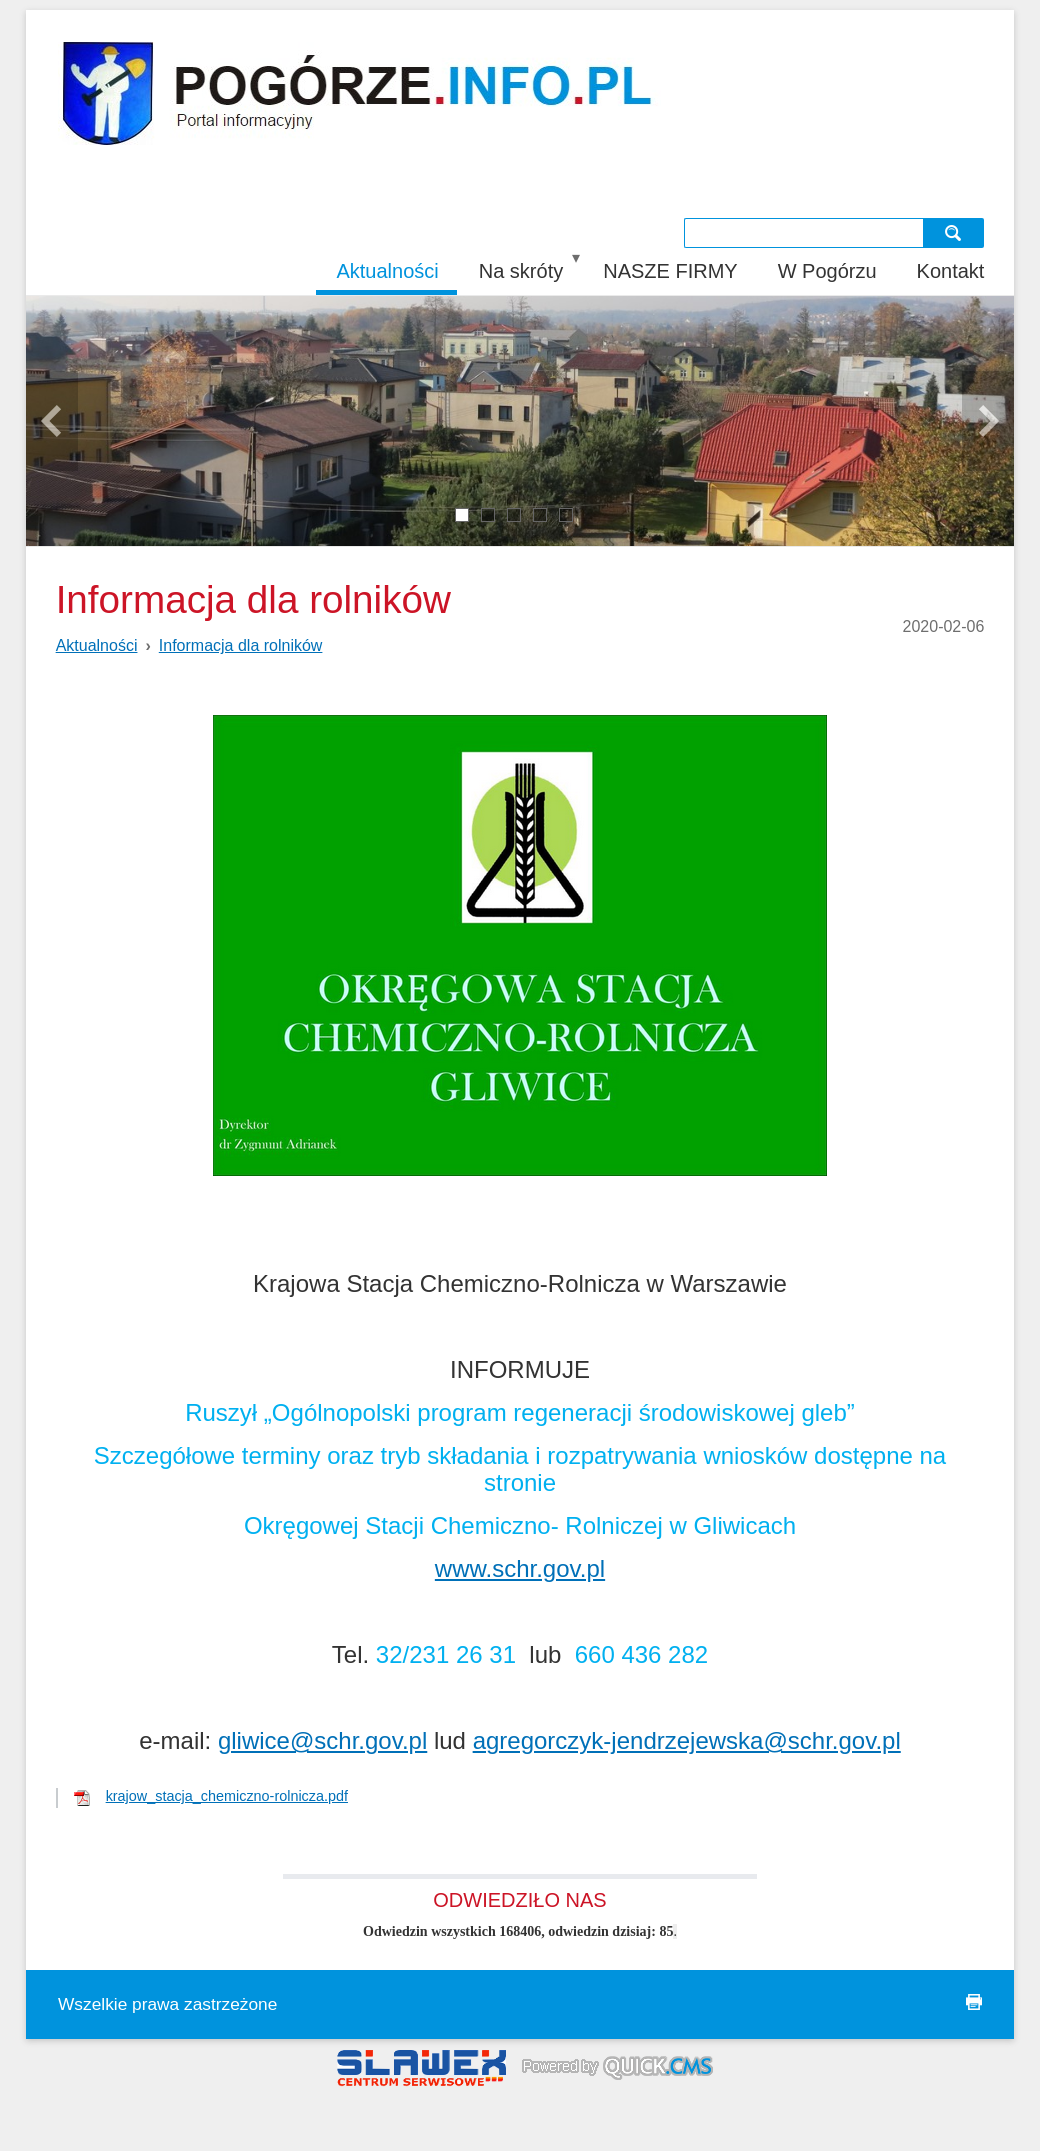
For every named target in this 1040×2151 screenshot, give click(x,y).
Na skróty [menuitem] (521, 271)
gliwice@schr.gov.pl (322, 1740)
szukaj (955, 232)
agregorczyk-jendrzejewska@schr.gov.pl (687, 1740)
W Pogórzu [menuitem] (827, 271)
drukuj (974, 2002)
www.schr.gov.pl (520, 1568)
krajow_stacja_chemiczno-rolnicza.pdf (227, 1796)
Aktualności (97, 645)
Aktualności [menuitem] (387, 271)
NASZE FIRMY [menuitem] (670, 271)
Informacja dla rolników (241, 645)
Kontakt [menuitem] (951, 271)
